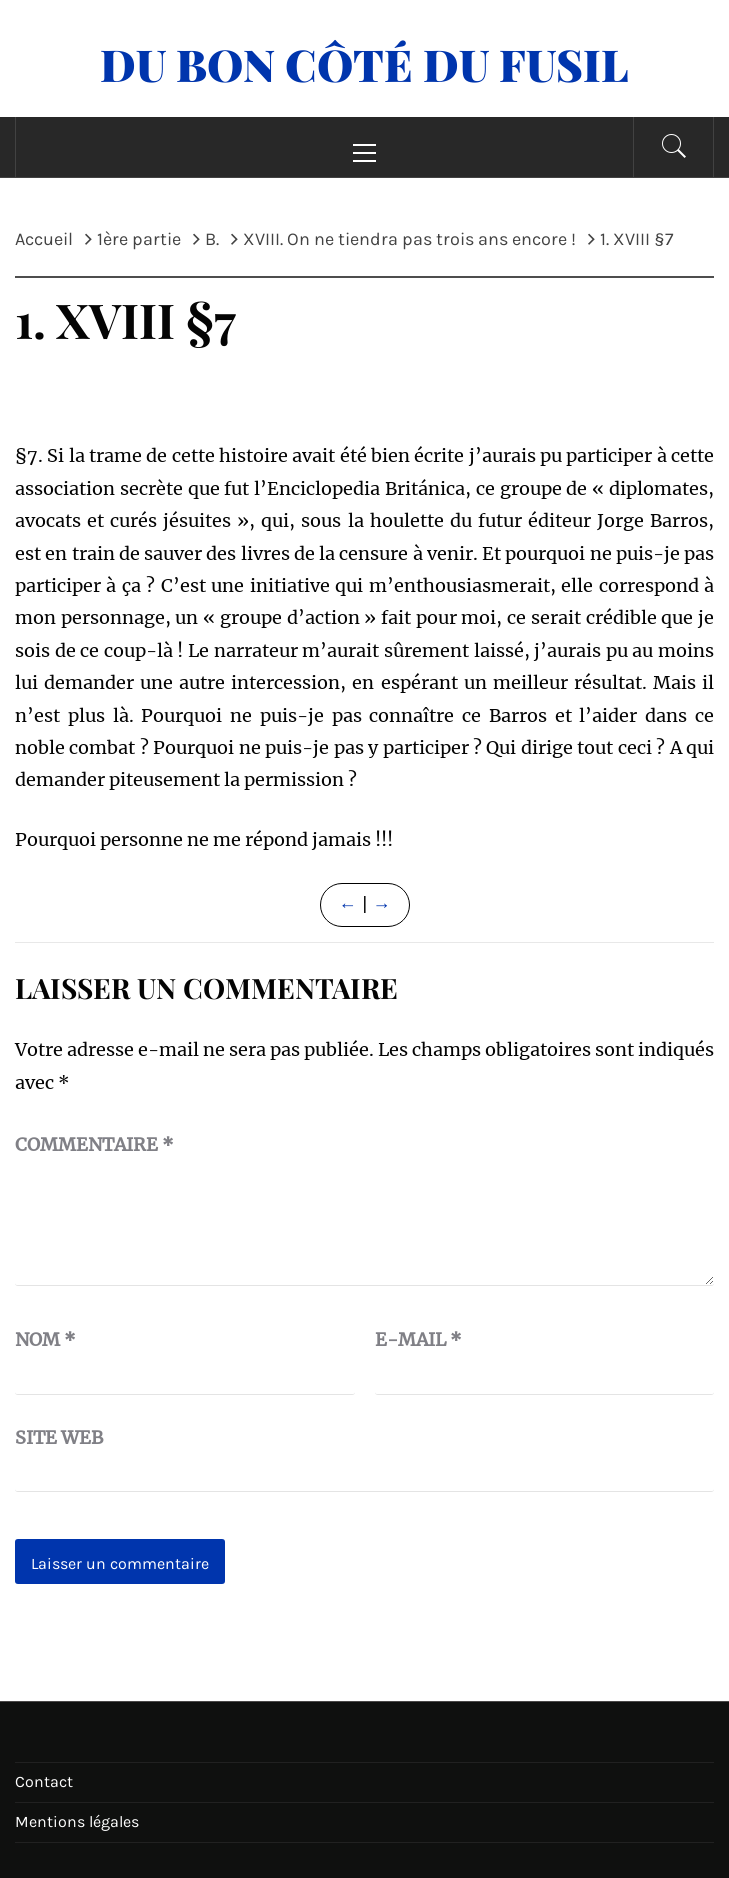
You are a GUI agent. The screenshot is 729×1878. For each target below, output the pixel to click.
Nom (45, 1339)
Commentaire (94, 1144)
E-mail (418, 1339)
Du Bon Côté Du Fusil (364, 63)
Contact (44, 1781)
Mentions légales (77, 1821)
